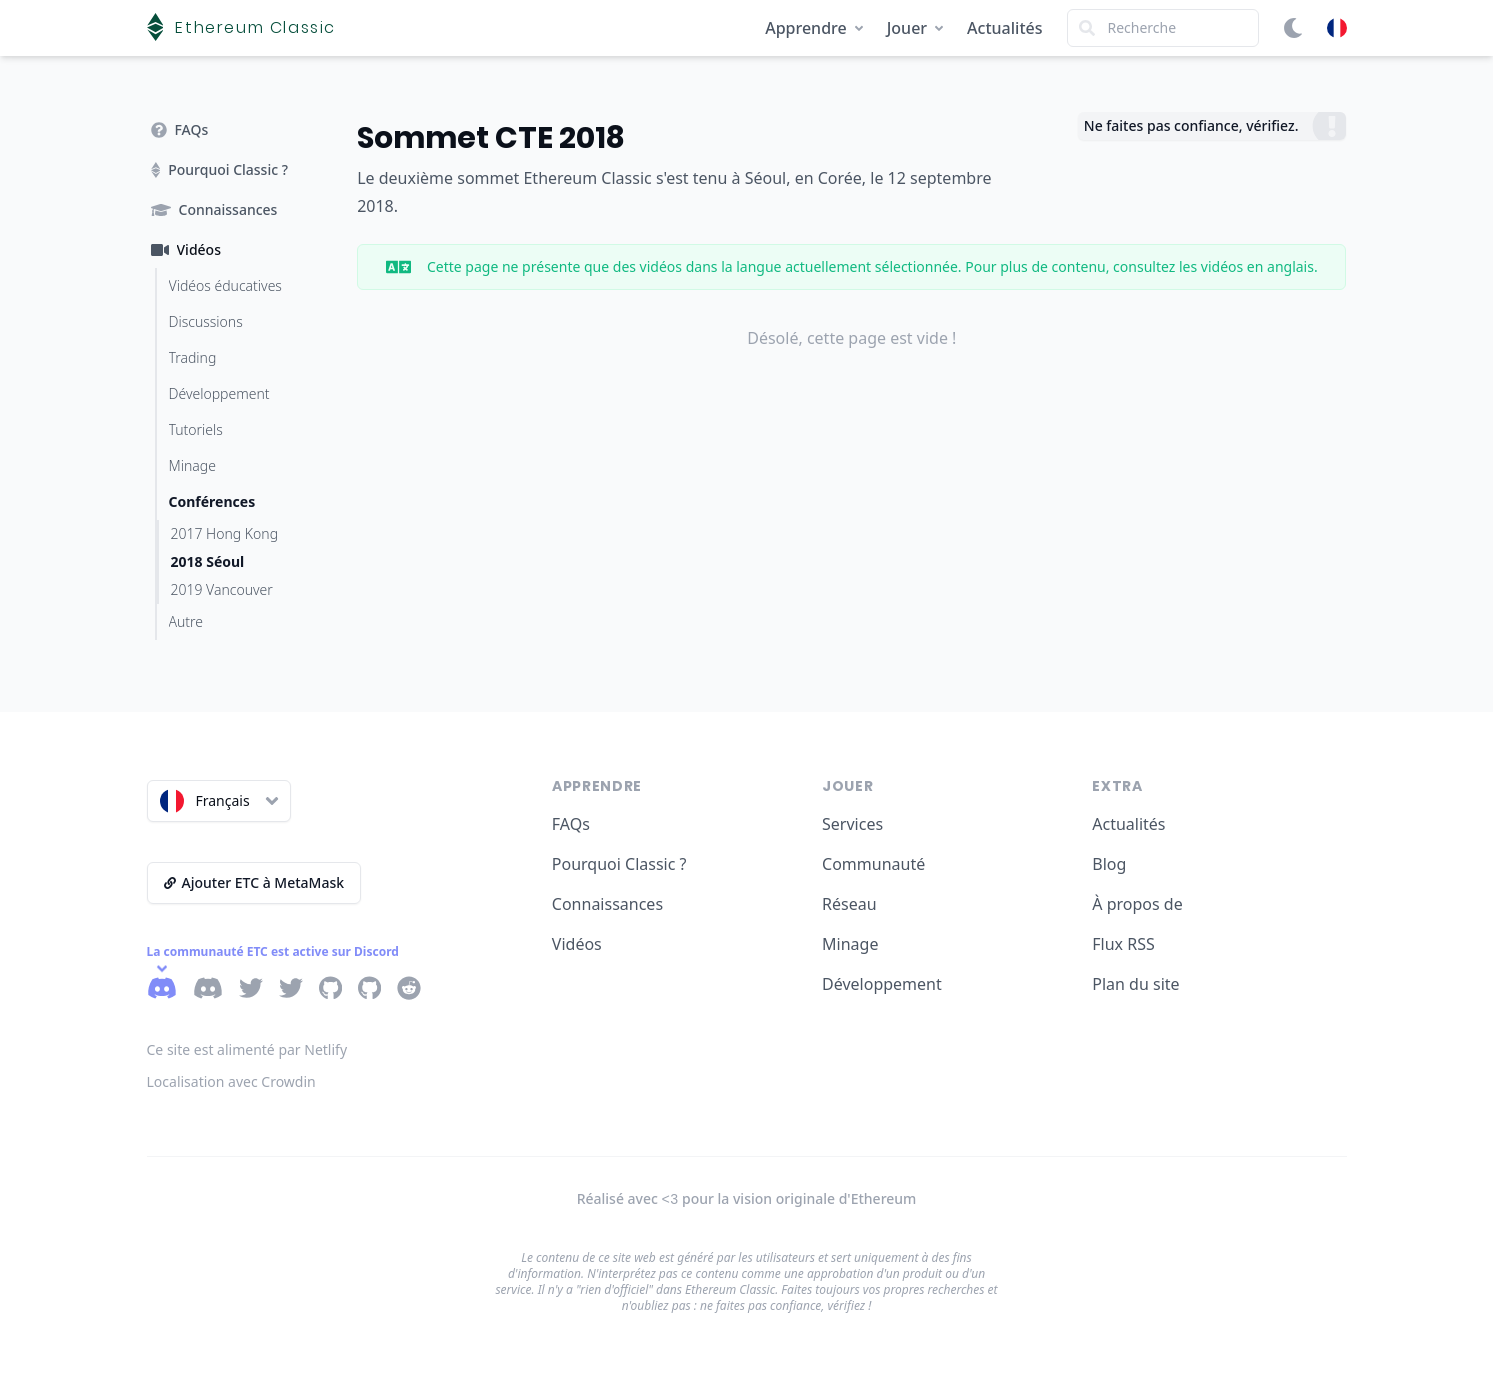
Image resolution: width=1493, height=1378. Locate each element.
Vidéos (577, 944)
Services (852, 824)
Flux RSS (1123, 944)
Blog (1109, 864)
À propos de (1137, 904)
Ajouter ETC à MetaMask (254, 882)
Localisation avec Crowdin (231, 1081)
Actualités (1004, 28)
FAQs (571, 824)
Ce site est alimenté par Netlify (247, 1049)
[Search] (1163, 28)
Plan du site (1135, 984)
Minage (850, 944)
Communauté (873, 864)
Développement (882, 984)
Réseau (849, 904)
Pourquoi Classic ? (619, 864)
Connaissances (607, 904)
